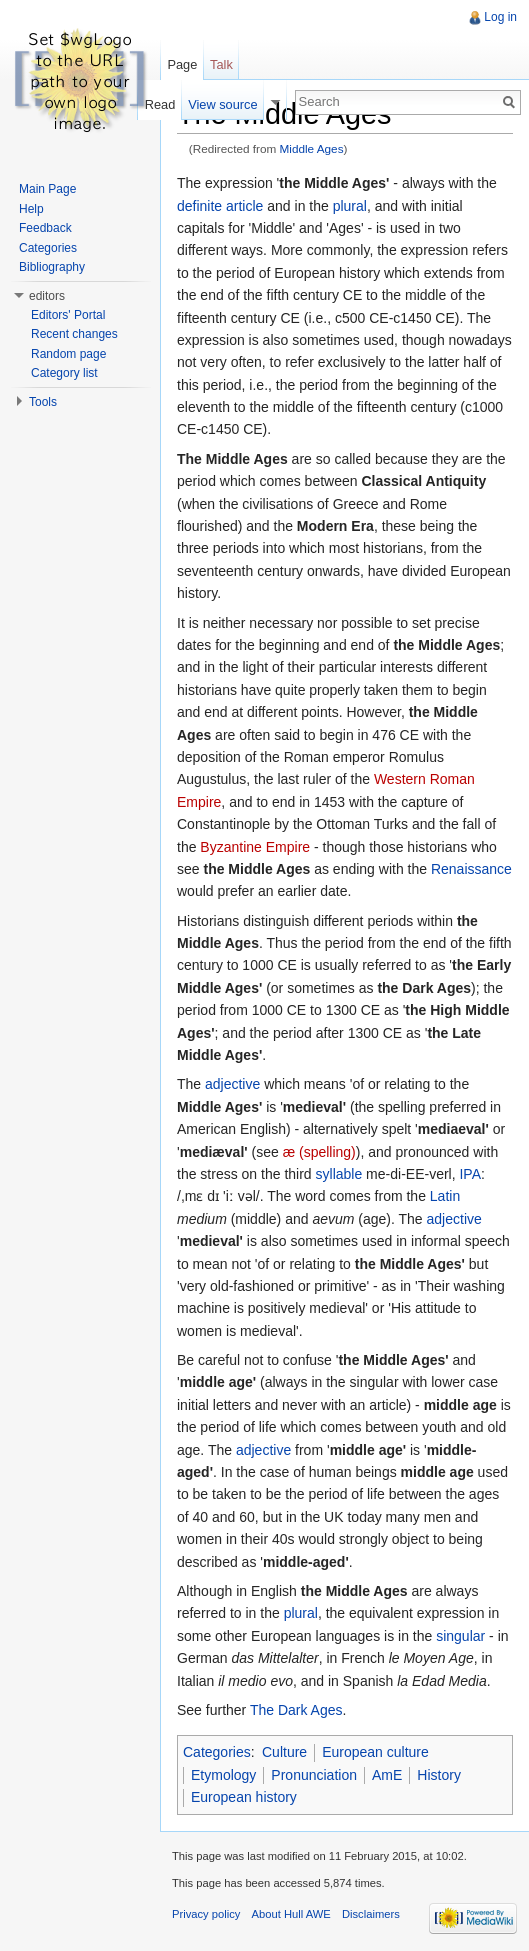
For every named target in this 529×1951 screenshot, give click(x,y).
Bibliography (52, 267)
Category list (64, 373)
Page (182, 64)
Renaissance (471, 869)
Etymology (223, 1775)
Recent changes (74, 334)
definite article (220, 206)
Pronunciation (314, 1775)
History (439, 1775)
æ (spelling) (319, 1152)
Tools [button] (43, 402)
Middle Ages (312, 148)
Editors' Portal (68, 315)
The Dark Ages (296, 1710)
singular (460, 1636)
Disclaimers (371, 1914)
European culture (375, 1752)
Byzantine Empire (255, 847)
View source (222, 104)
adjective (232, 1084)
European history (244, 1797)
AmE (387, 1775)
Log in (500, 17)
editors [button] (47, 296)
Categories (217, 1752)
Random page (68, 354)
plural (350, 206)
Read (160, 104)
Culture (284, 1752)
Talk (221, 64)
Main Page (47, 189)
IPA (470, 1174)
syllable (339, 1174)
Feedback (45, 228)
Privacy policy (206, 1914)
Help (31, 209)
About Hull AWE (291, 1914)
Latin (445, 1196)
